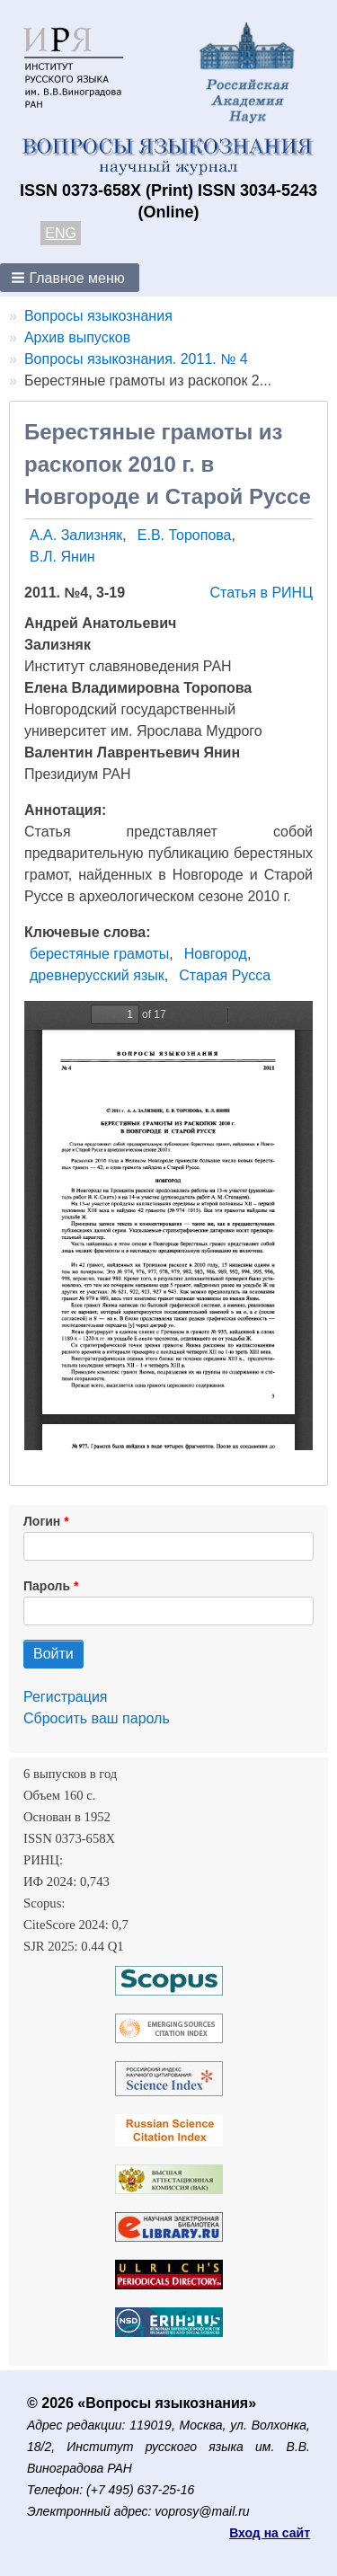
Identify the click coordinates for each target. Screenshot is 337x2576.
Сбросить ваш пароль (96, 1718)
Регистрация (65, 1696)
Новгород (215, 953)
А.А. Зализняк (76, 535)
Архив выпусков (77, 337)
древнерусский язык (97, 975)
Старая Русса (224, 975)
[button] (69, 277)
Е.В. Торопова (184, 535)
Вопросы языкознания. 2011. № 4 (136, 359)
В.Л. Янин (62, 556)
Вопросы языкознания (98, 315)
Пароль (46, 1586)
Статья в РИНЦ (261, 592)
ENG (60, 233)
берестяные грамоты (99, 953)
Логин (41, 1521)
